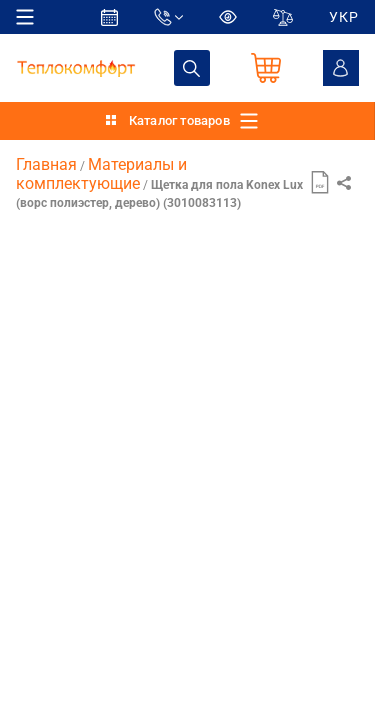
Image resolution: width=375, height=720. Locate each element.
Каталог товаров (179, 120)
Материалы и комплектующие (101, 173)
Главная (46, 164)
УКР (344, 17)
